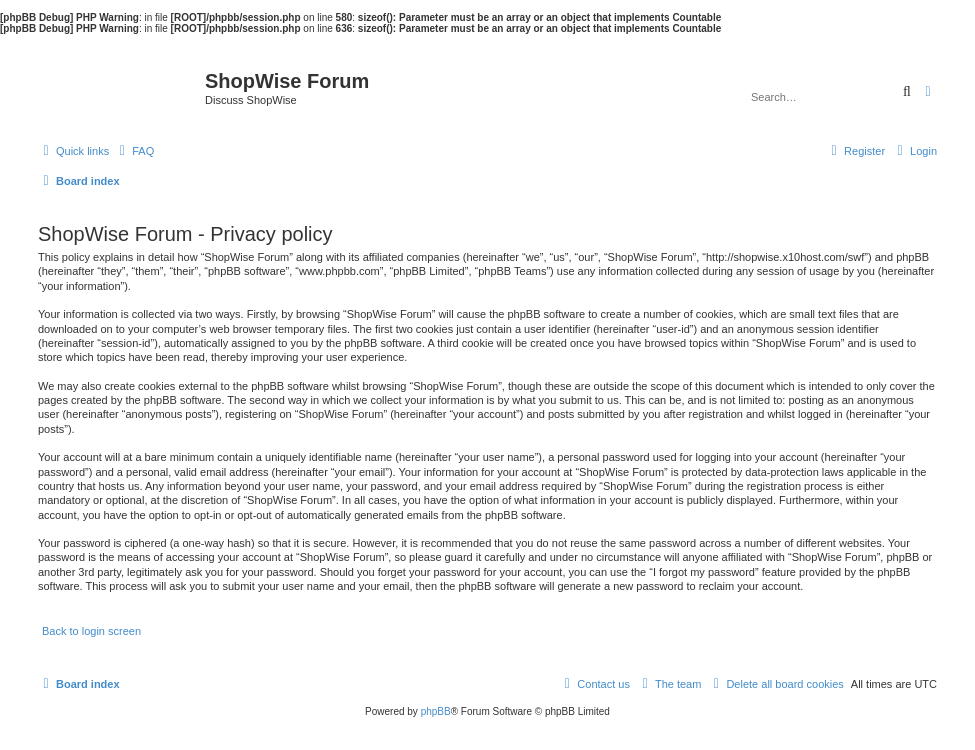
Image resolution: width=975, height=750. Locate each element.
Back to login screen (91, 631)
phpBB (436, 711)
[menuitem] (134, 151)
